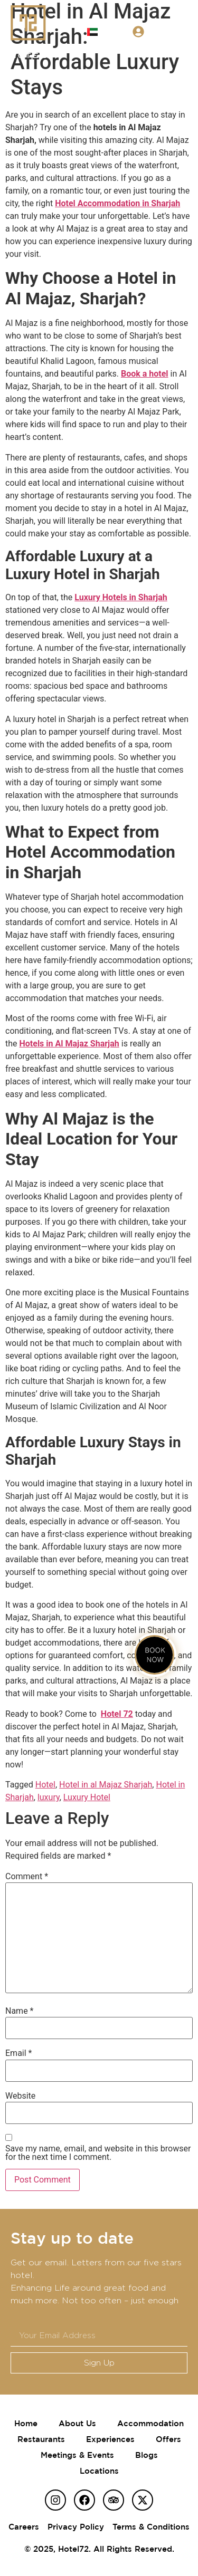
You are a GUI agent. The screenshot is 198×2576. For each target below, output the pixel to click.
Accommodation (150, 2423)
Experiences (110, 2439)
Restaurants (41, 2439)
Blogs (146, 2454)
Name (19, 2011)
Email (18, 2053)
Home (25, 2423)
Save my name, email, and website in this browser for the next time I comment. (98, 2153)
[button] (183, 31)
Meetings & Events (77, 2454)
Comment (26, 1876)
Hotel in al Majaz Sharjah (105, 1785)
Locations (99, 2470)
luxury (48, 1797)
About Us (77, 2423)
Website (20, 2096)
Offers (168, 2439)
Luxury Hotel (86, 1797)
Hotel (45, 1785)
